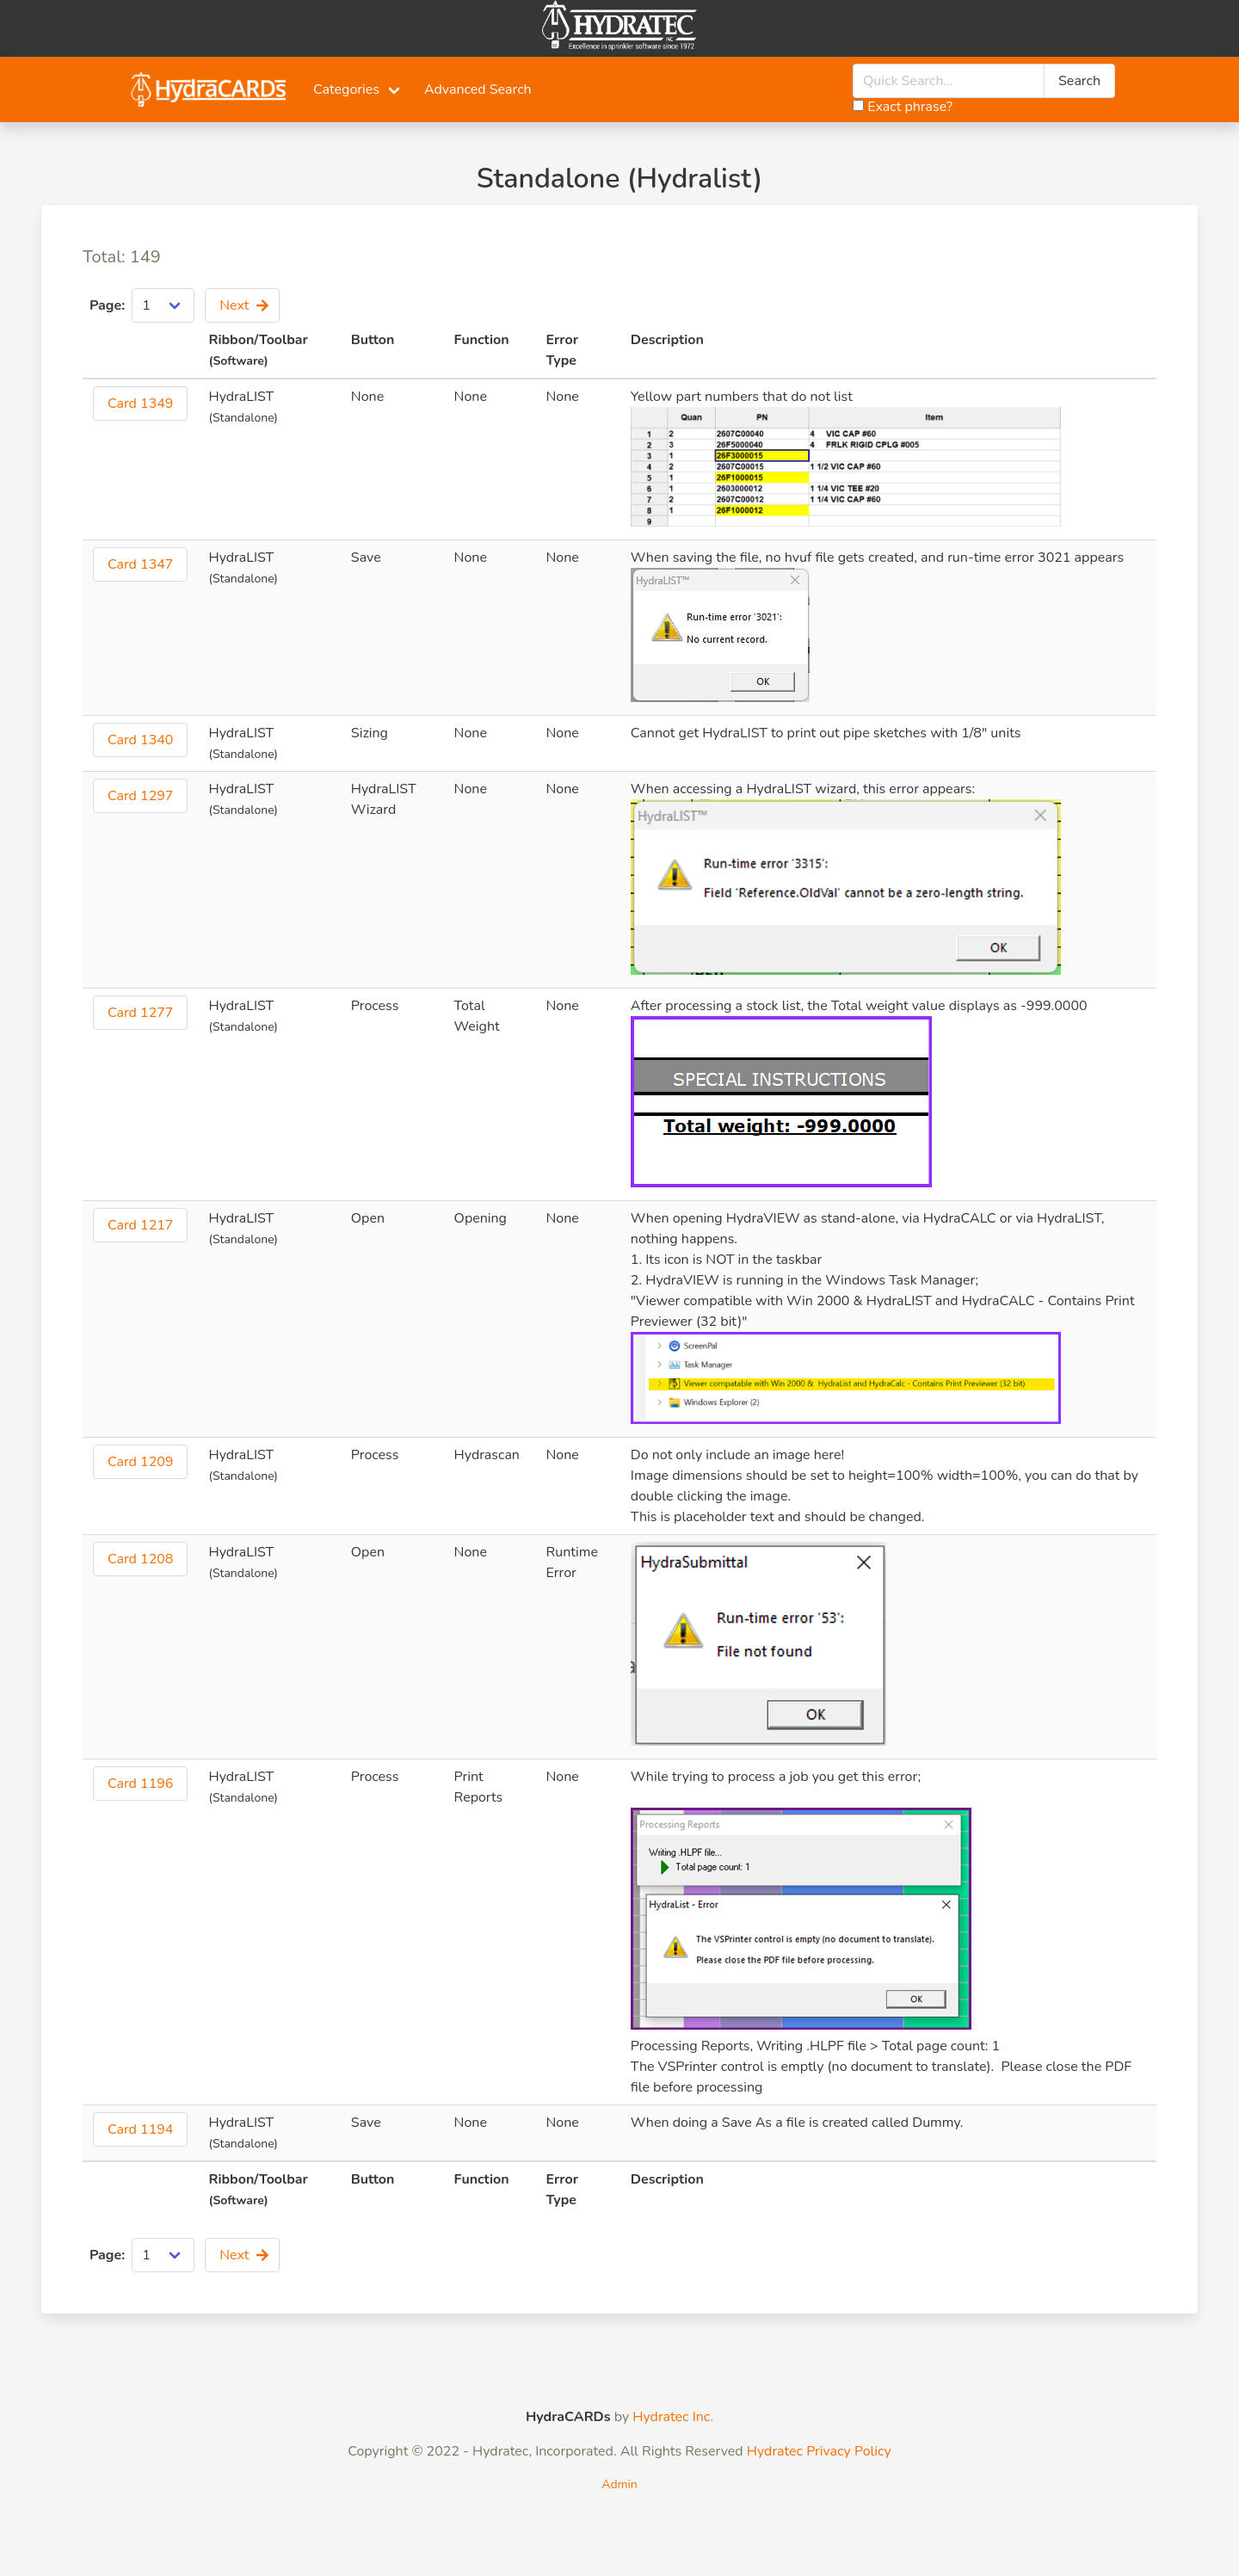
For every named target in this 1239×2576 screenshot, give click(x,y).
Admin (619, 2484)
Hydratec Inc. (672, 2416)
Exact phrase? (902, 106)
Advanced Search (478, 89)
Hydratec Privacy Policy (819, 2451)
